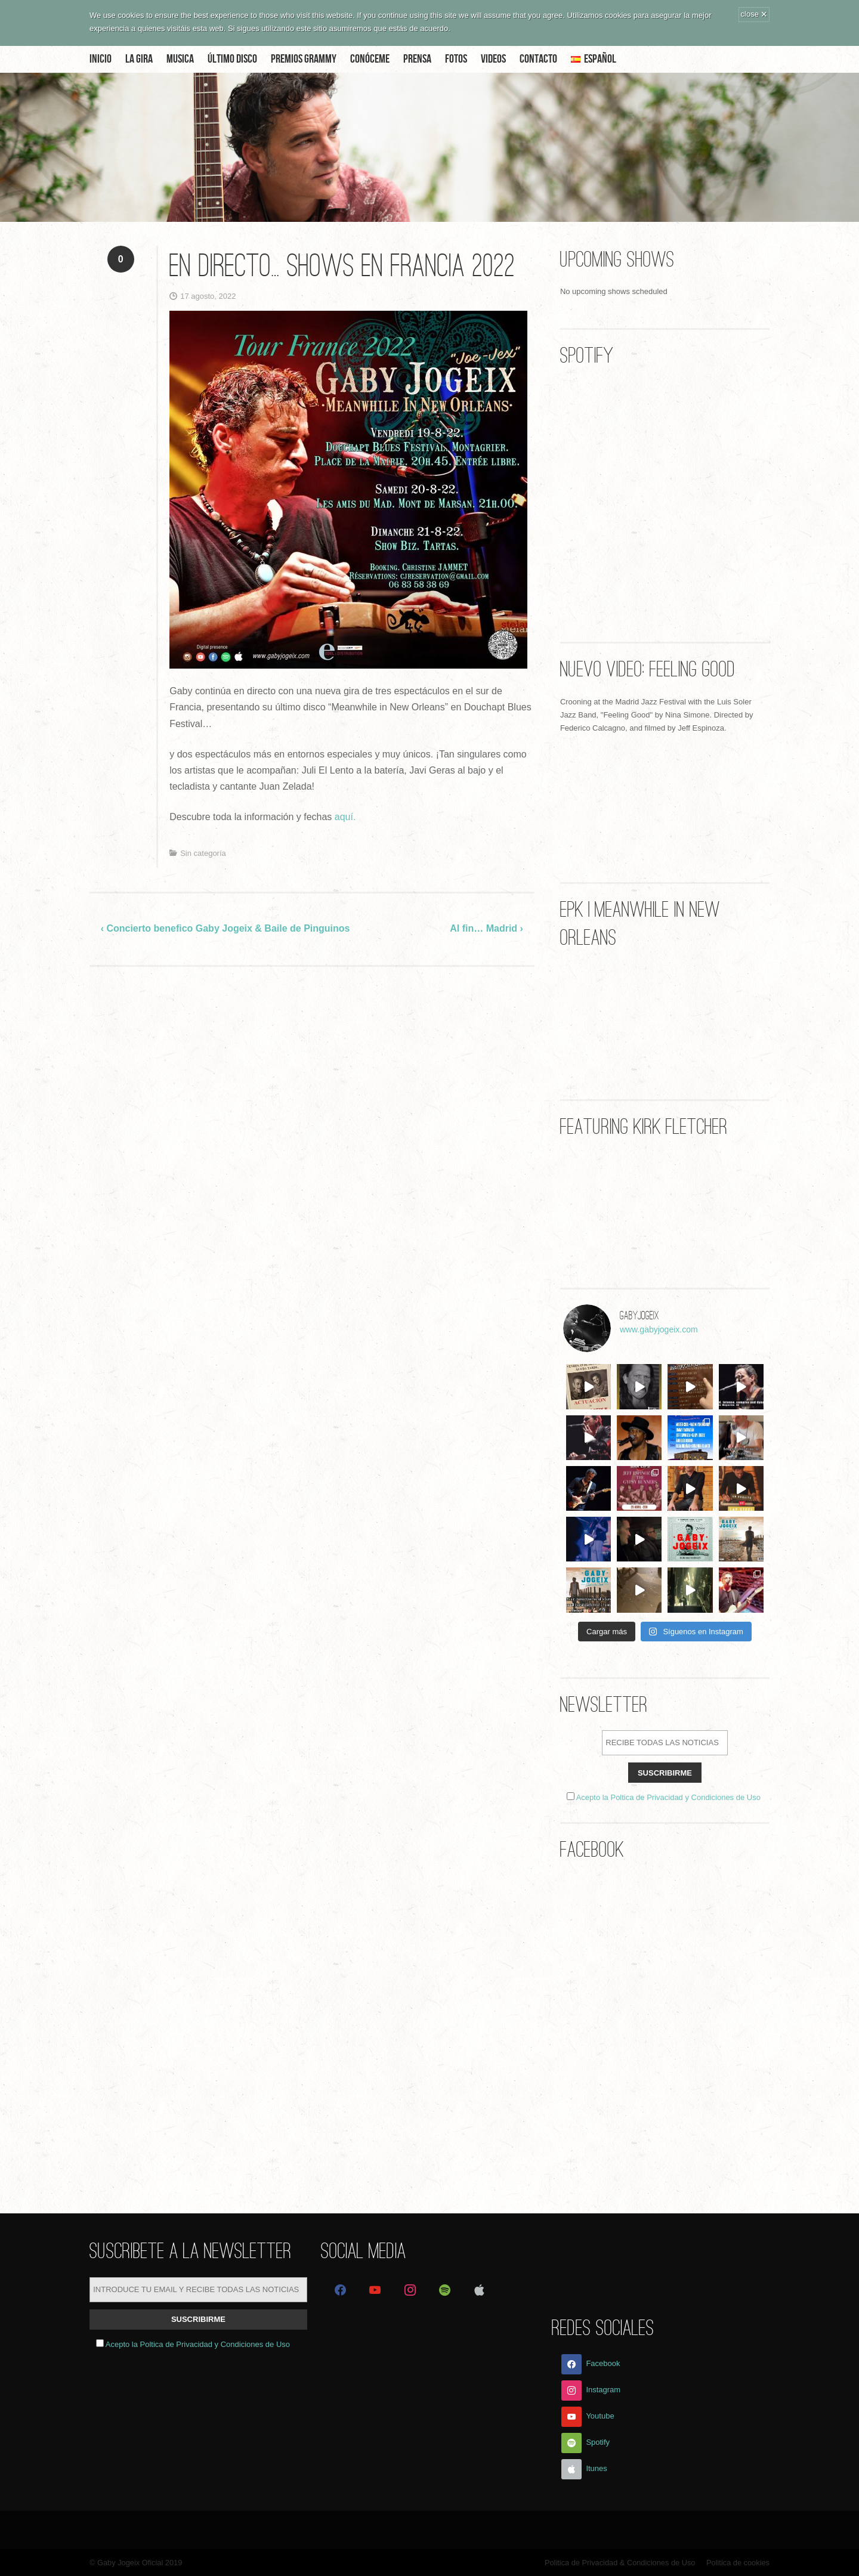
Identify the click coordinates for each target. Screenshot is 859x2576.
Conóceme (370, 59)
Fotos (456, 59)
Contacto (538, 59)
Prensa (417, 59)
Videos (493, 59)
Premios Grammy (303, 59)
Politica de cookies (738, 2562)
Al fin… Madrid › (486, 928)
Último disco (232, 59)
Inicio (100, 59)
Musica (180, 59)
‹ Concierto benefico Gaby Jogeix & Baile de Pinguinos (225, 928)
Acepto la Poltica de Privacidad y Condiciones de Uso (668, 1797)
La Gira (139, 59)
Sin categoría (203, 853)
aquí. (345, 817)
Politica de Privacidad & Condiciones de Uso (620, 2562)
